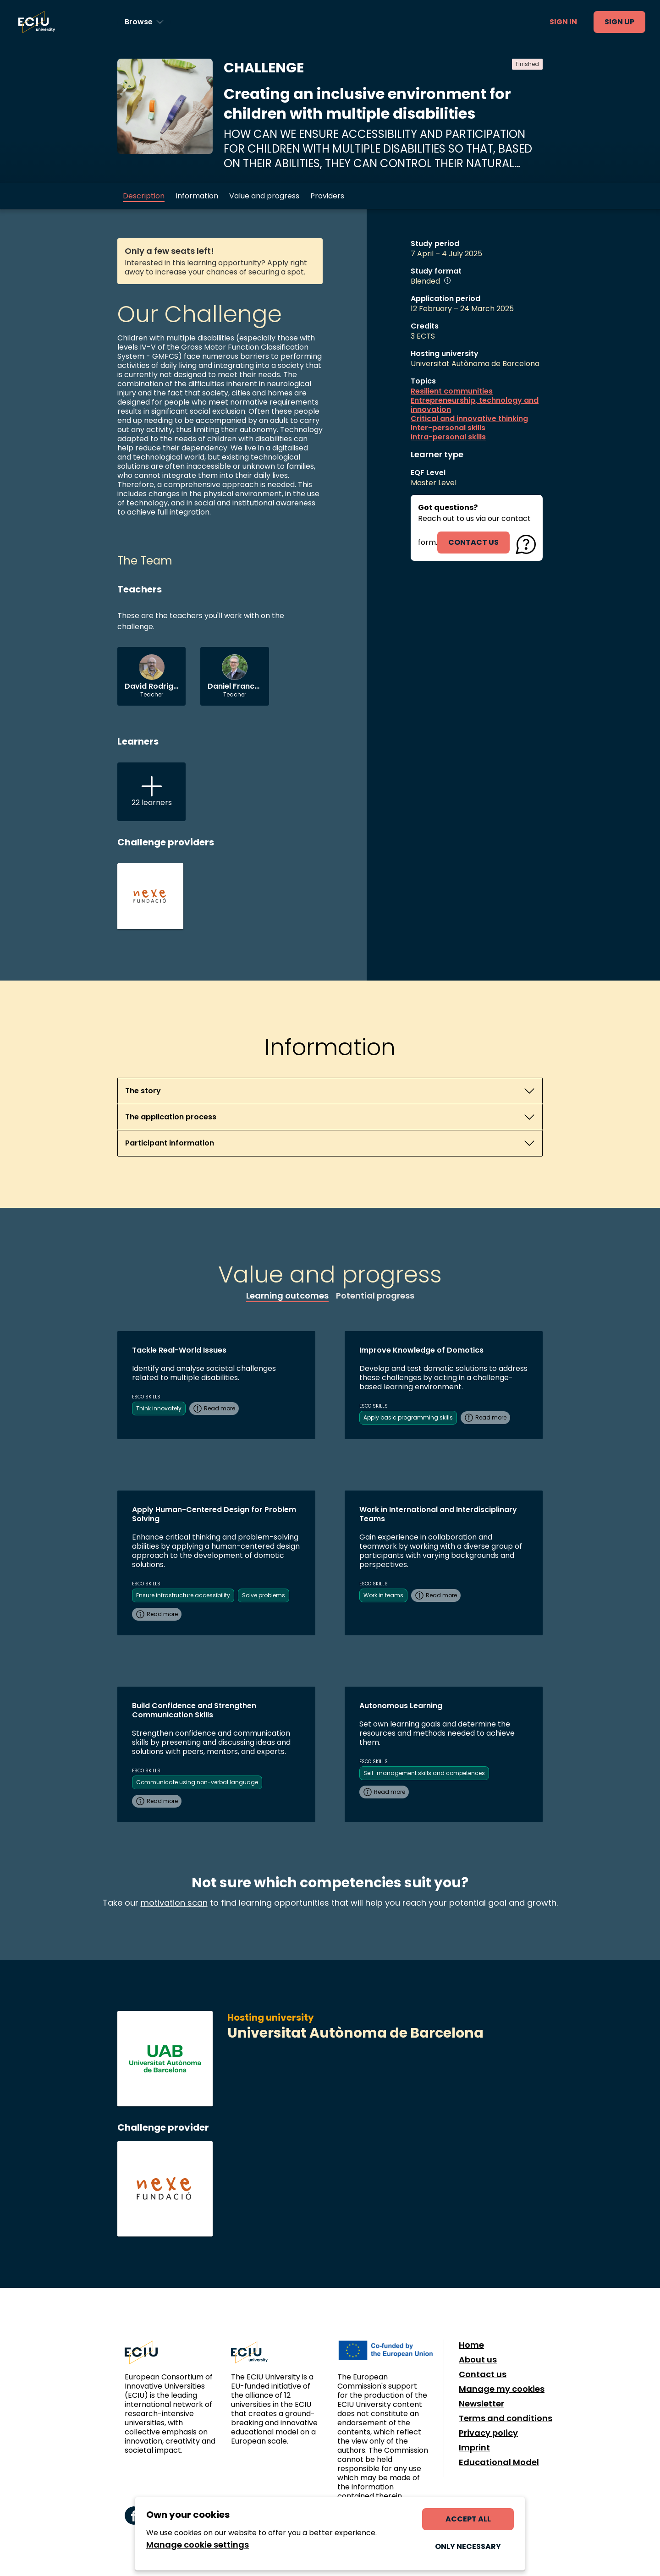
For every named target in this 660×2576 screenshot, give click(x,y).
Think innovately (159, 1408)
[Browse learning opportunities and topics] (144, 22)
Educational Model (499, 2462)
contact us (473, 542)
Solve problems (263, 1595)
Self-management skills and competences (424, 1773)
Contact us (482, 2374)
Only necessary (468, 2546)
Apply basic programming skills (408, 1417)
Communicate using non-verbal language (197, 1782)
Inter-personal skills (448, 428)
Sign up (619, 21)
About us (478, 2359)
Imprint (474, 2447)
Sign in (563, 21)
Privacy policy (488, 2433)
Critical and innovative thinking (469, 418)
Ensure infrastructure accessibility (183, 1595)
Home (471, 2345)
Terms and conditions (505, 2418)
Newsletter (481, 2403)
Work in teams (383, 1595)
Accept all (468, 2519)
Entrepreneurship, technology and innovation (475, 405)
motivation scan (174, 1902)
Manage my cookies (501, 2389)
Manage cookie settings (197, 2544)
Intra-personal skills (448, 437)
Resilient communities (452, 391)
